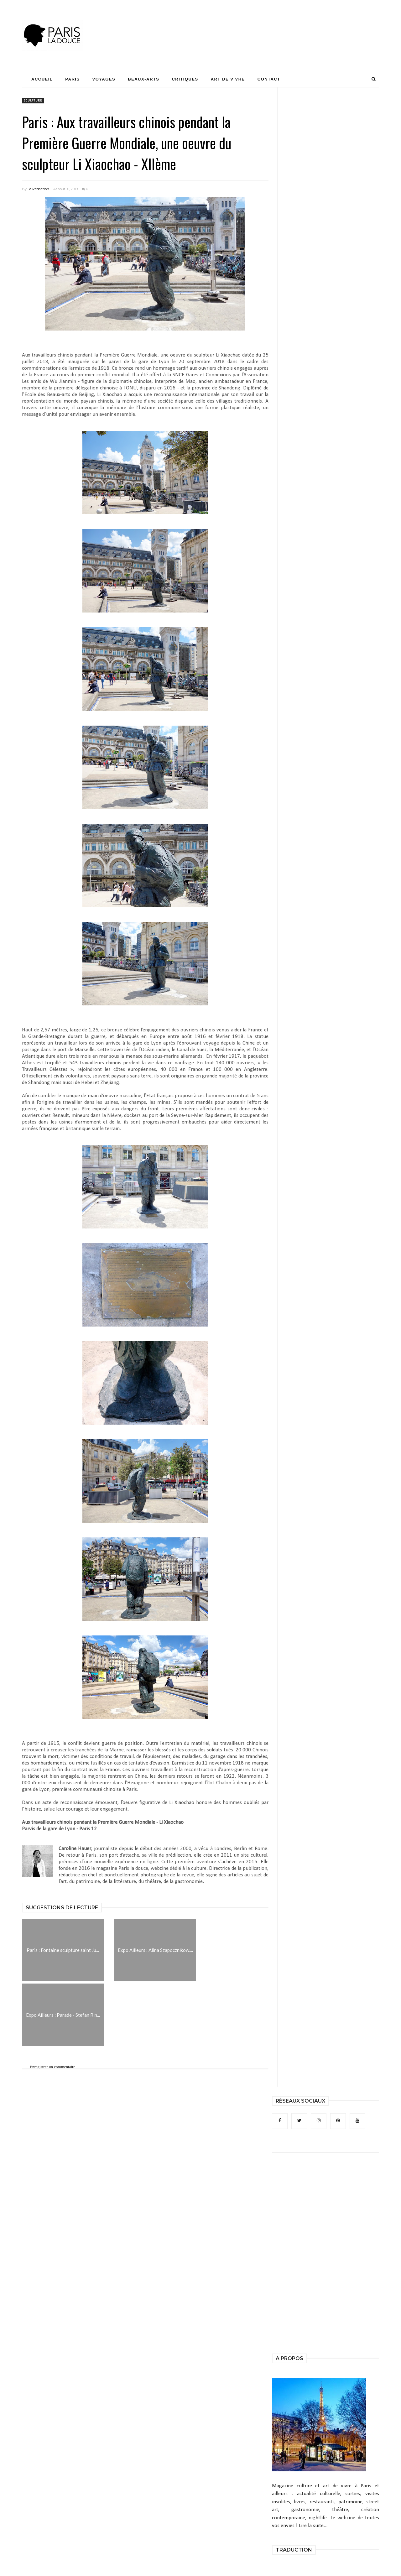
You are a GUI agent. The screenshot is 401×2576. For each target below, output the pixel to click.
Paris (72, 79)
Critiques (185, 79)
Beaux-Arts (143, 79)
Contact (269, 79)
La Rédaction (38, 189)
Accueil (42, 79)
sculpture (33, 100)
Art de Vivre (228, 79)
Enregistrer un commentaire (52, 2066)
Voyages (104, 79)
